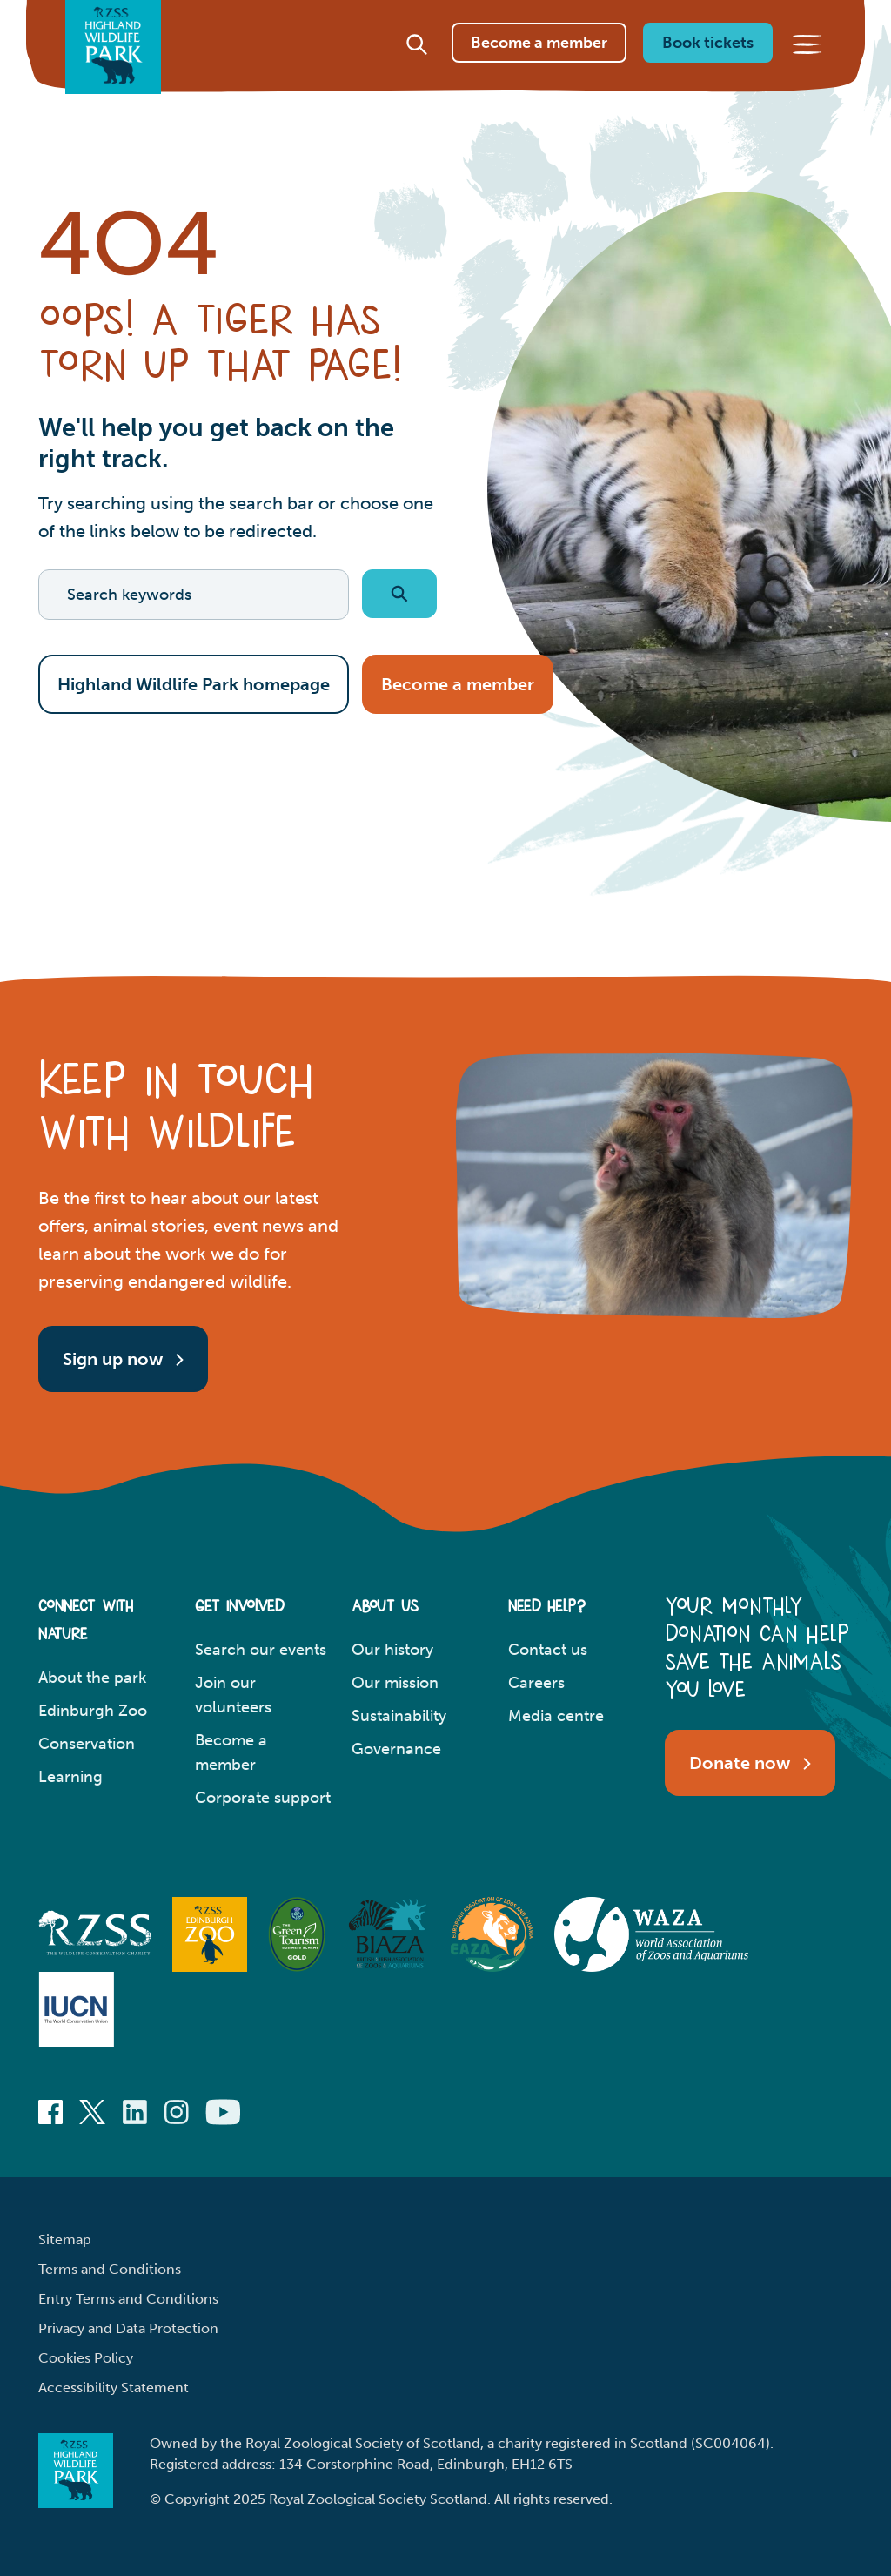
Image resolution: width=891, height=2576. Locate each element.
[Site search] (417, 63)
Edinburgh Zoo (92, 1710)
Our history (392, 1649)
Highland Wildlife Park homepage (193, 684)
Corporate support (263, 1797)
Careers (536, 1682)
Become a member (539, 61)
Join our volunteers (233, 1695)
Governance (396, 1749)
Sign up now (123, 1358)
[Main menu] (807, 63)
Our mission (395, 1682)
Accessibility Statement (113, 2387)
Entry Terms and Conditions (128, 2298)
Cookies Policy (85, 2358)
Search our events (260, 1649)
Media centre (556, 1715)
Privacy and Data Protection (128, 2328)
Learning (70, 1776)
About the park (92, 1677)
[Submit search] (399, 593)
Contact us (547, 1649)
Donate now (750, 1762)
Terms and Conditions (109, 2269)
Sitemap (64, 2239)
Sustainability (399, 1715)
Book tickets (708, 61)
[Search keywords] (193, 594)
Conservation (86, 1743)
